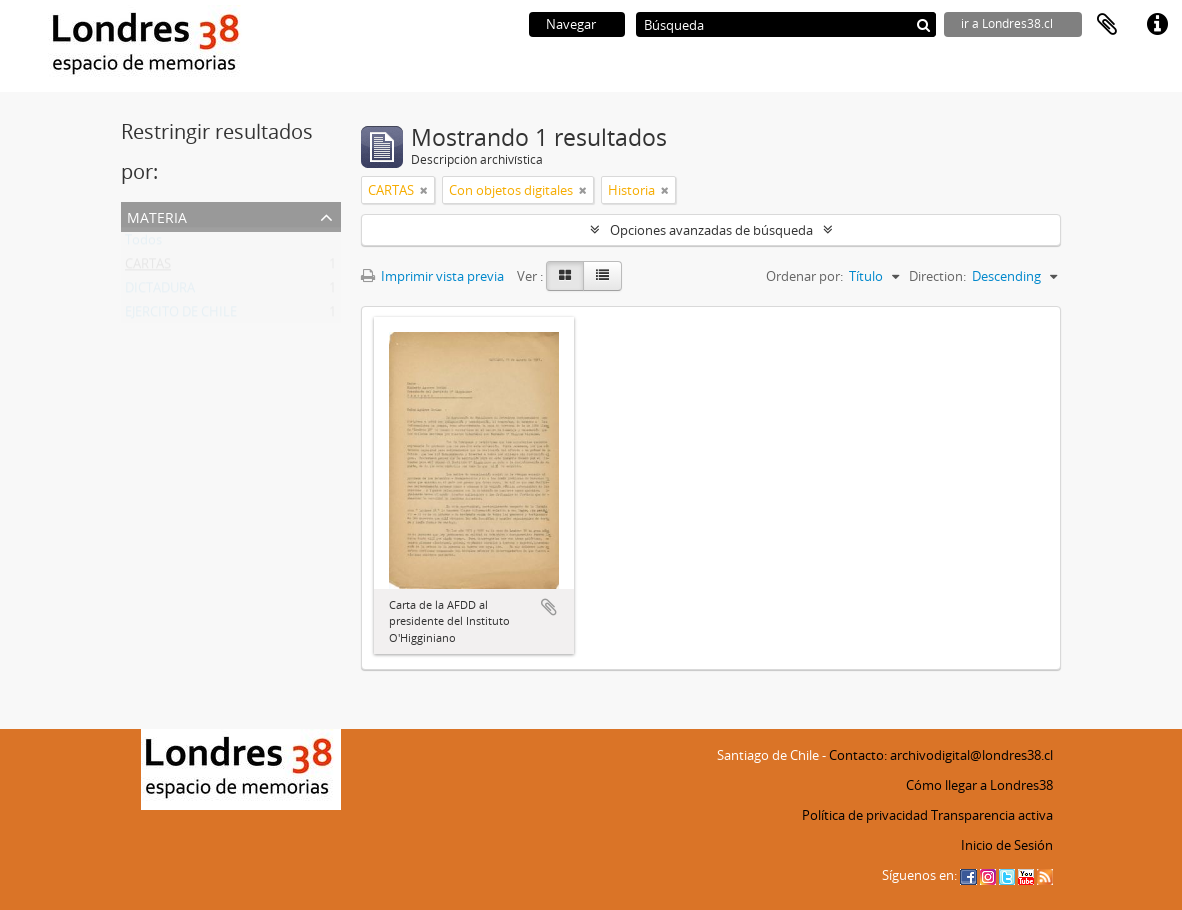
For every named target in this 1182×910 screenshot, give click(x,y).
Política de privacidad (865, 815)
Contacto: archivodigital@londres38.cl (941, 755)
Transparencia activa (992, 815)
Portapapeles (1107, 25)
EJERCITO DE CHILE (181, 316)
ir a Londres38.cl (1007, 23)
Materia (157, 215)
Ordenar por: (804, 276)
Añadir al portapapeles (549, 607)
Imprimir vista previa (432, 276)
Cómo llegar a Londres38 (979, 785)
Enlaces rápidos (1157, 25)
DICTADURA (160, 292)
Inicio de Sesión (1007, 845)
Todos (143, 244)
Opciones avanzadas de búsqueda (711, 230)
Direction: (937, 276)
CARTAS (148, 268)
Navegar (571, 24)
